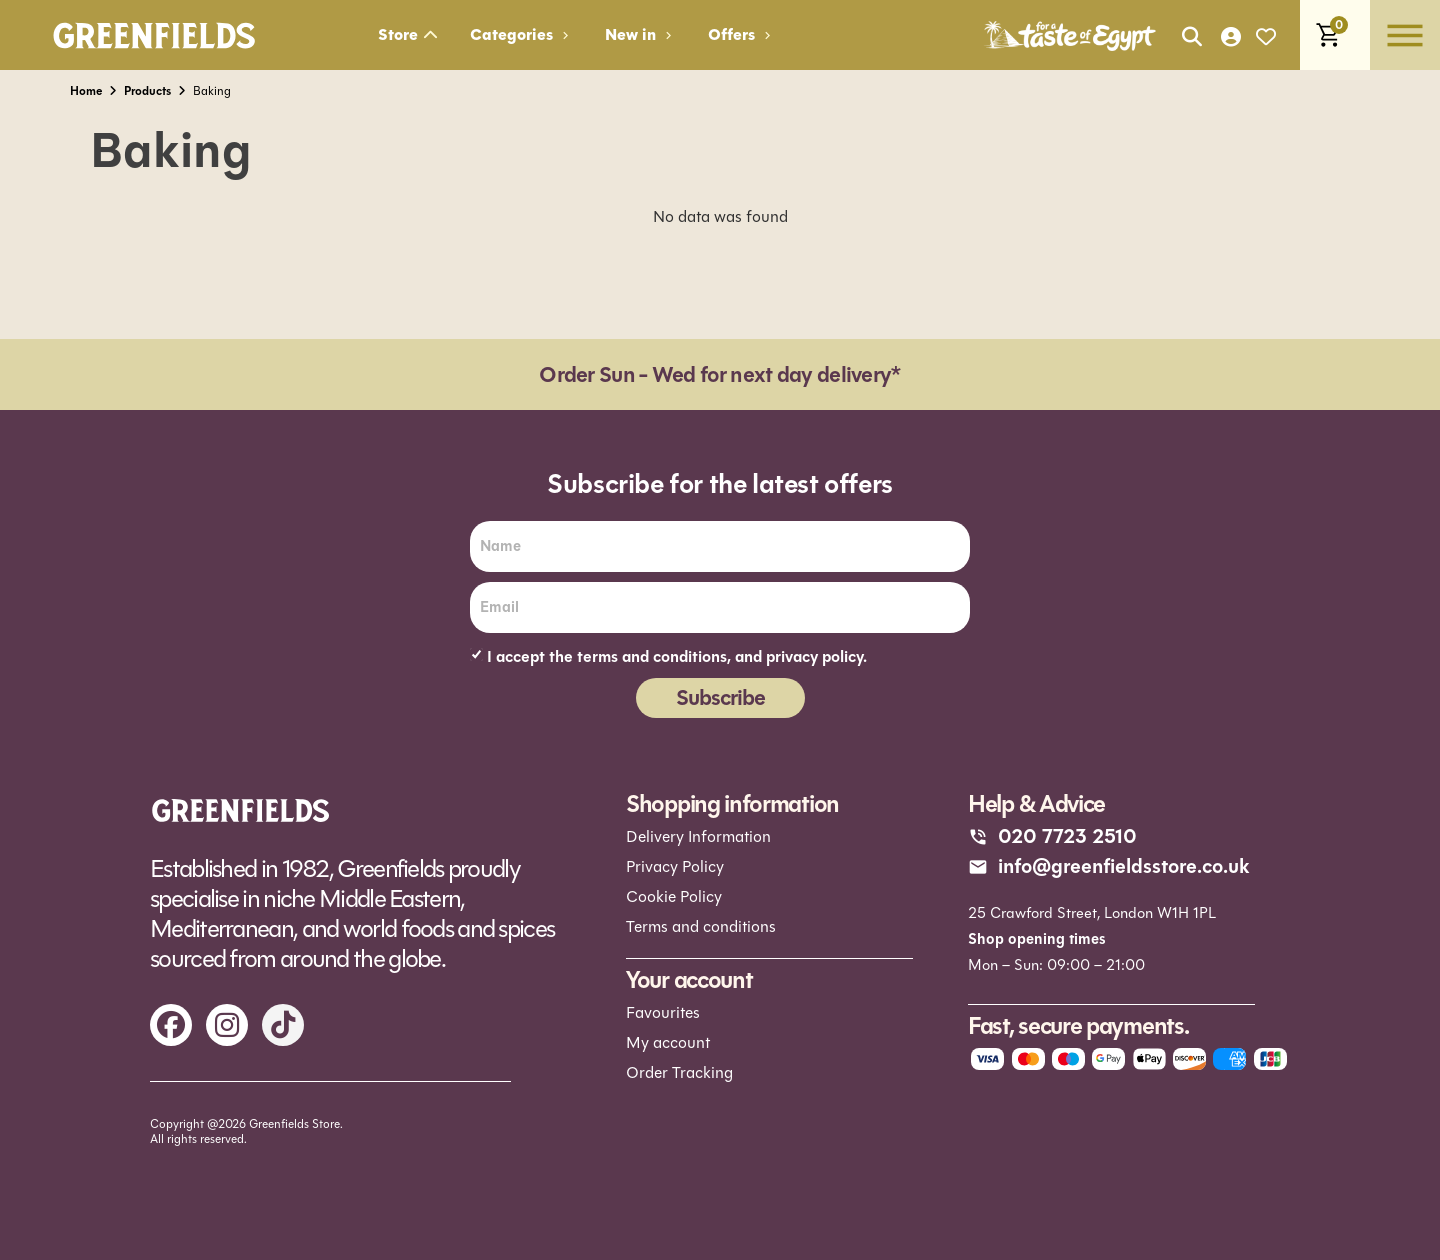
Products (147, 91)
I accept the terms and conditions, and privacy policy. (677, 657)
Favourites (663, 1011)
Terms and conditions (701, 926)
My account (668, 1041)
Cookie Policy (674, 896)
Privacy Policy (675, 866)
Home (86, 91)
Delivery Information (698, 836)
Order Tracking (679, 1071)
